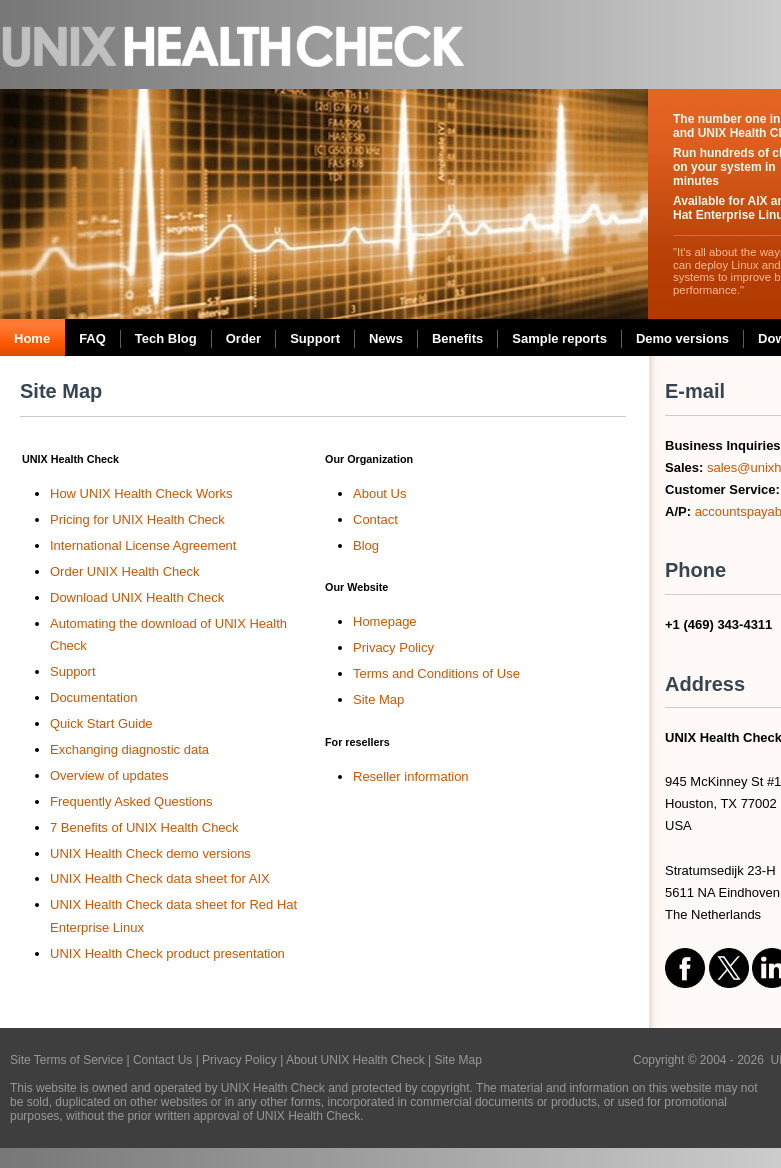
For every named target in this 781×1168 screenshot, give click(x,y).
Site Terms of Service (66, 1060)
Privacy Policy (393, 647)
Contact (375, 519)
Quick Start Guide (101, 723)
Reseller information (411, 776)
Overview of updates (109, 775)
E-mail (695, 391)
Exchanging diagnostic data (129, 749)
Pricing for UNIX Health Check (137, 519)
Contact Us (162, 1060)
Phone (695, 570)
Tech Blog (166, 338)
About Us (379, 493)
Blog (366, 545)
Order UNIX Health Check (125, 571)
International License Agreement (143, 545)
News (386, 338)
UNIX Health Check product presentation (167, 953)
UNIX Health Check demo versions (150, 853)
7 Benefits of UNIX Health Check (144, 827)
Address (705, 684)
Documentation (93, 697)
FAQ (92, 338)
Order (243, 338)
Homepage (385, 621)
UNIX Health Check (235, 44)
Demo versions (682, 338)
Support (315, 338)
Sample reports (559, 338)
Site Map (61, 391)
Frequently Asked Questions (131, 801)
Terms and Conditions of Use (436, 673)
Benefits (457, 338)
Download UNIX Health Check (137, 597)
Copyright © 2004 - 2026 (702, 1060)
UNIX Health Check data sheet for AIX (160, 878)
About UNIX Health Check (355, 1060)
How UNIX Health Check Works (141, 493)
